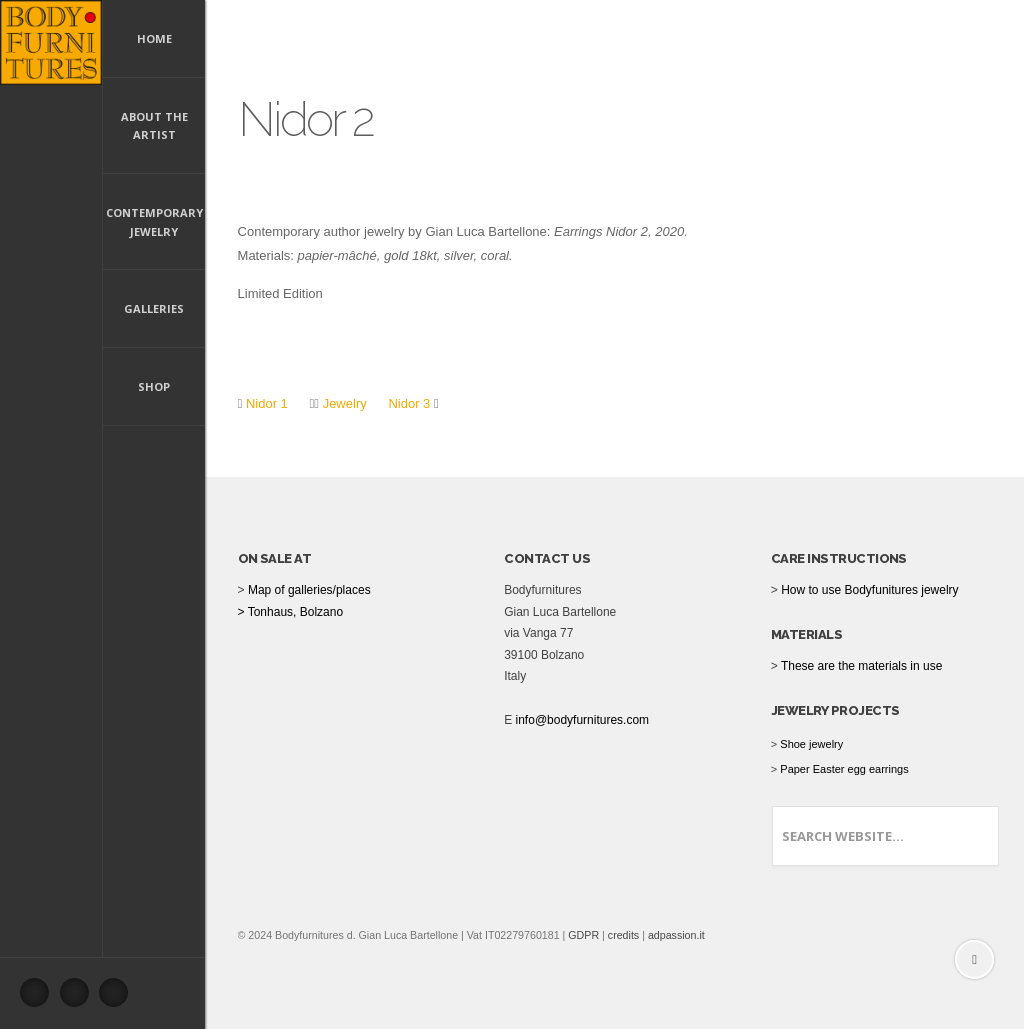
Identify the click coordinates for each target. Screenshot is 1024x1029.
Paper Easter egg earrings (844, 769)
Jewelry (343, 403)
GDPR (583, 935)
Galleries (154, 308)
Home (154, 38)
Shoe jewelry (811, 744)
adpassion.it (676, 935)
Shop (154, 386)
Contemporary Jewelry (154, 222)
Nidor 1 (267, 403)
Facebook (40, 998)
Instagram (119, 998)
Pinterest (80, 998)
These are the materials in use (861, 666)
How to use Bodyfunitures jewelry (869, 590)
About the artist (154, 126)
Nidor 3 (409, 403)
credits (623, 935)
